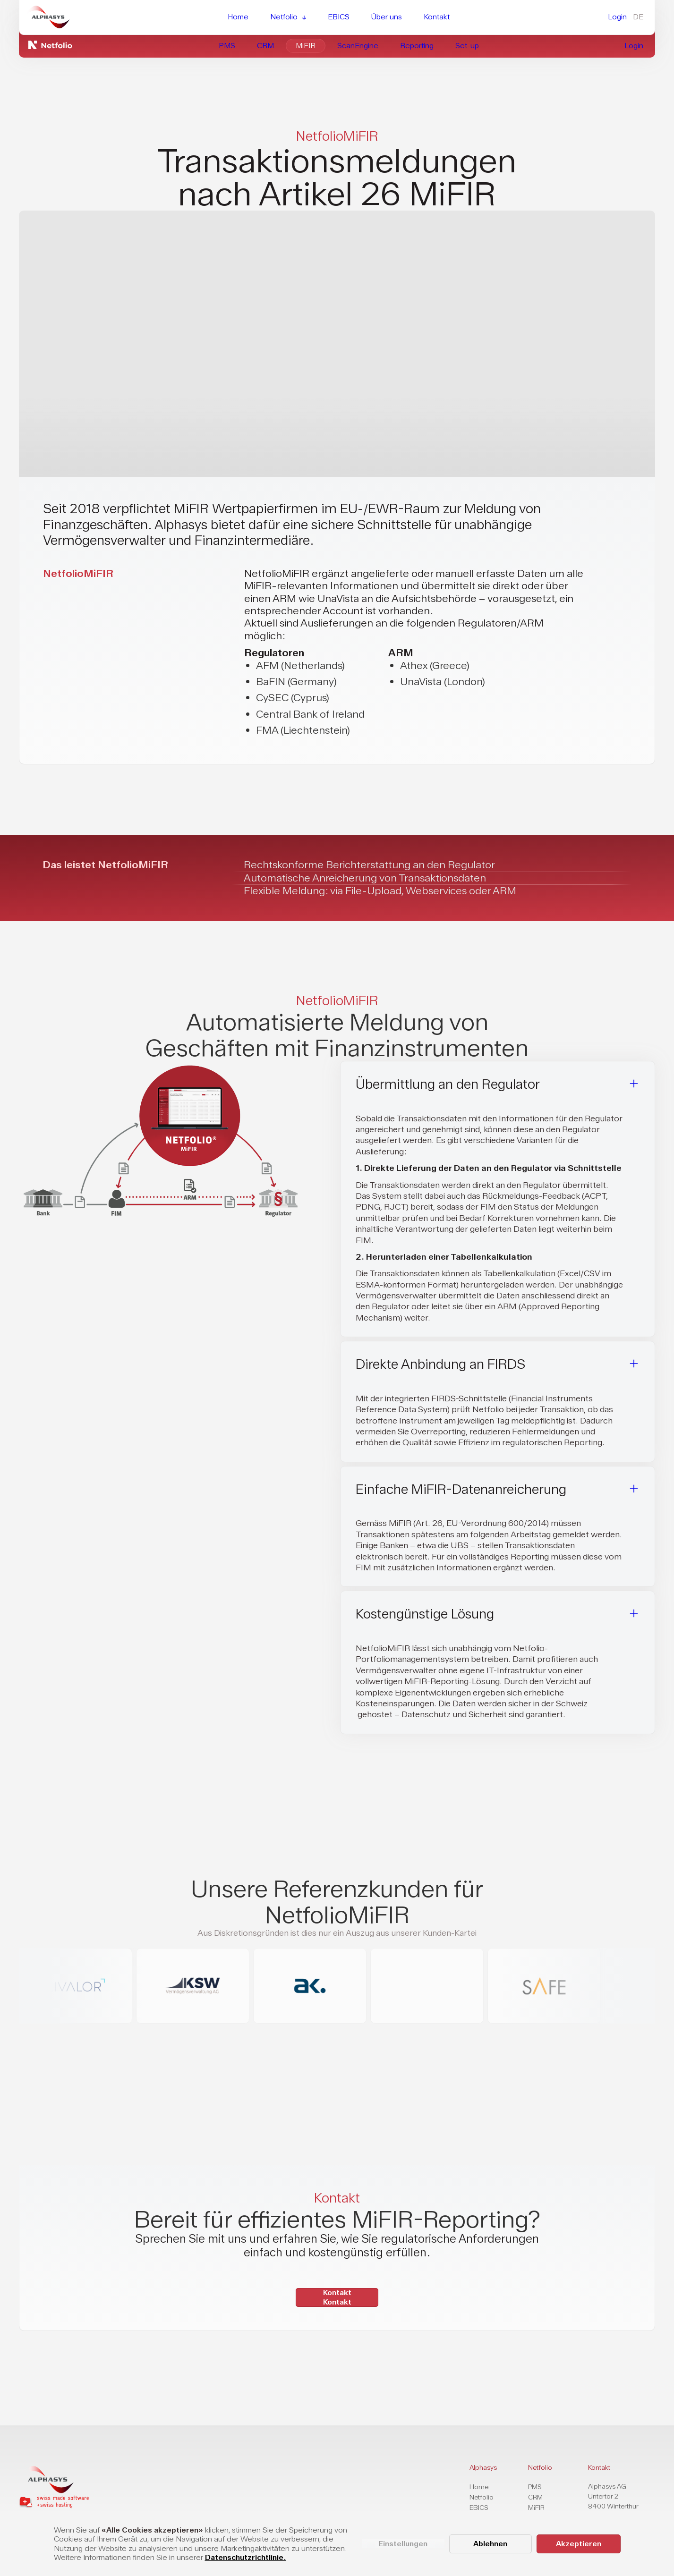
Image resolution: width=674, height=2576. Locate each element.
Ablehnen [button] (490, 2543)
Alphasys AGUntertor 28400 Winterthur (613, 2496)
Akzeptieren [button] (578, 2543)
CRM (535, 2497)
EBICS (478, 2508)
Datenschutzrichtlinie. (245, 2557)
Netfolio (481, 2497)
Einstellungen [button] (402, 2543)
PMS (535, 2487)
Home (478, 2487)
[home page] (54, 2479)
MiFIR (536, 2508)
